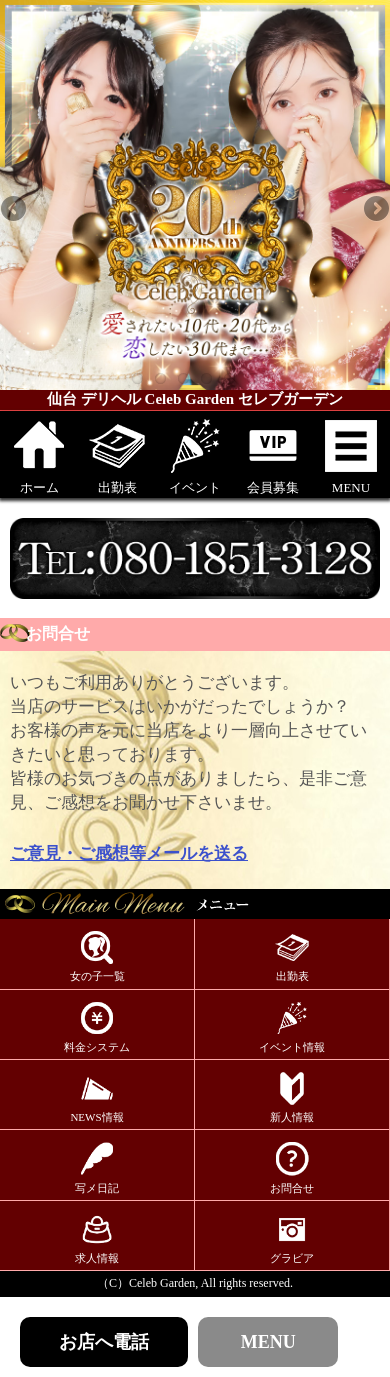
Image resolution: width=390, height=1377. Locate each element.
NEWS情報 (96, 1096)
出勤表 (117, 456)
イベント (195, 456)
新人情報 (292, 1096)
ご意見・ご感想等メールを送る (129, 853)
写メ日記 (97, 1166)
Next (375, 210)
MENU (351, 456)
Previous (15, 210)
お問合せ (292, 1166)
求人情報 (97, 1237)
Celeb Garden (162, 1283)
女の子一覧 (97, 955)
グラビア (292, 1237)
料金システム (97, 1026)
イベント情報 (292, 1026)
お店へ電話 (104, 1342)
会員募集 (273, 456)
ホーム (39, 456)
